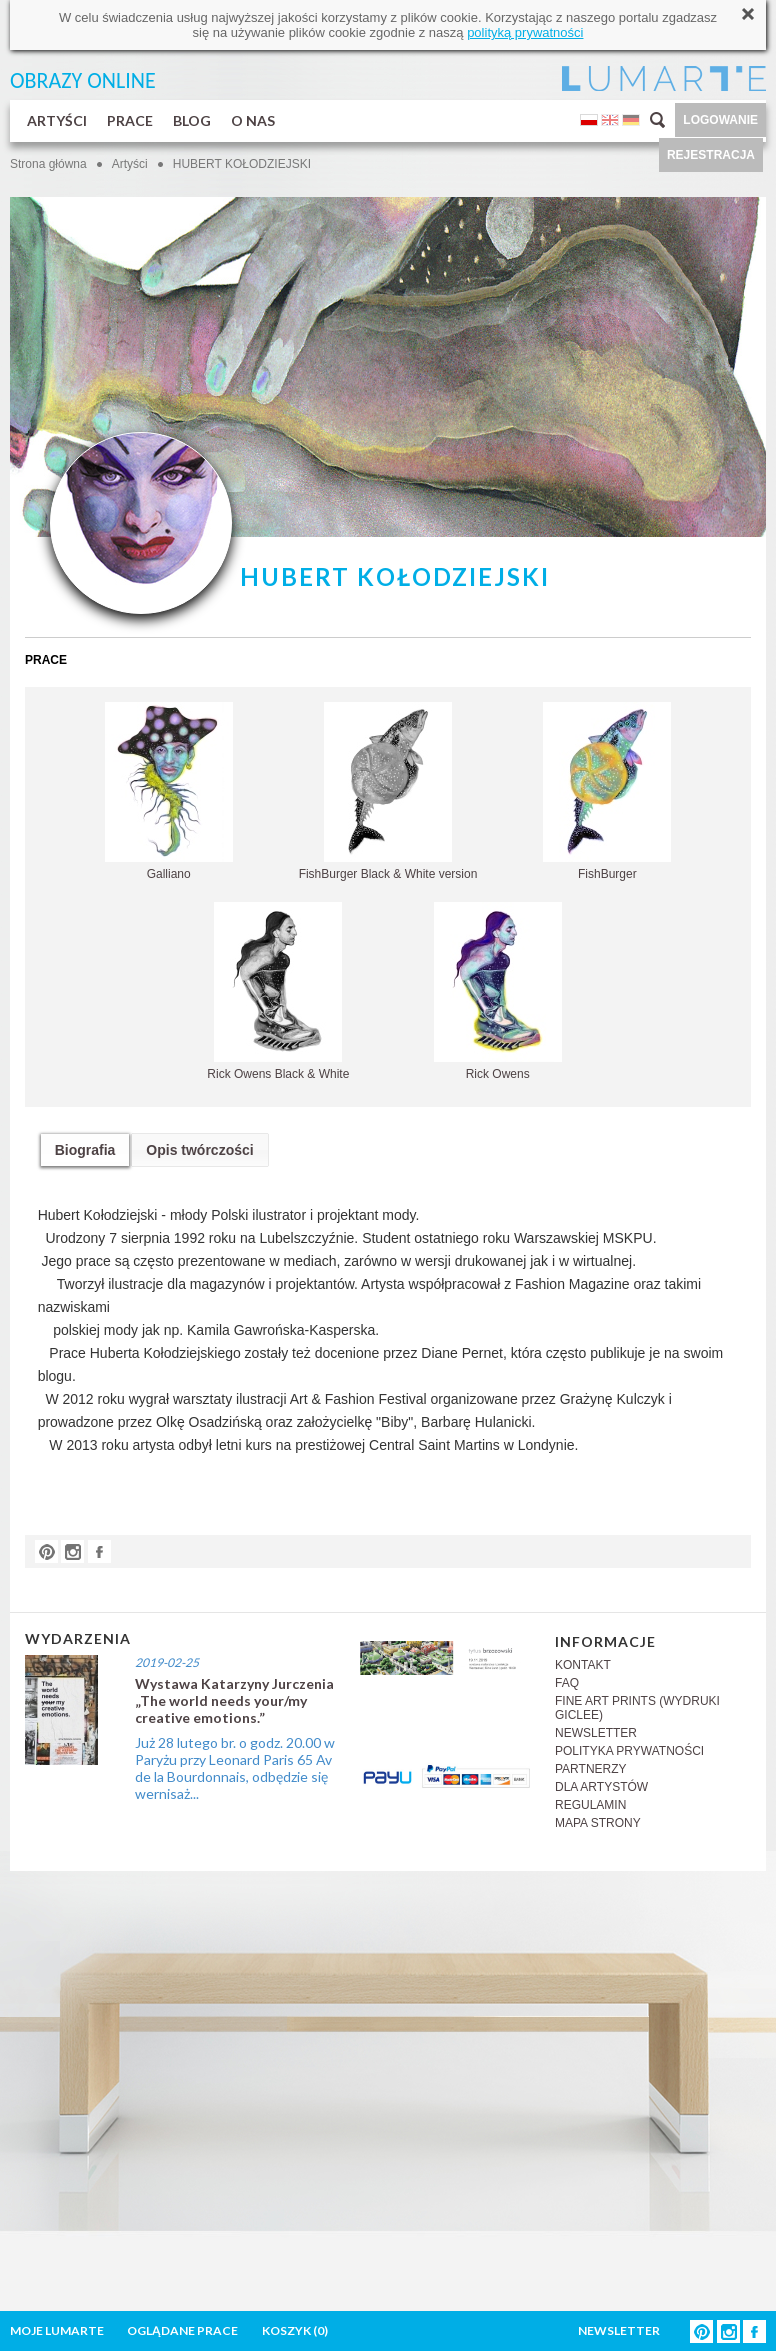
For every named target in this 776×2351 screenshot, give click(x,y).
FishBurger (607, 791)
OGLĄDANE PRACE (182, 2330)
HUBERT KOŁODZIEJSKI (242, 164)
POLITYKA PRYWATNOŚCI (629, 1751)
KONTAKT (583, 1665)
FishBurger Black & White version (388, 791)
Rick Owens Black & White (278, 991)
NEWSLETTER (596, 1733)
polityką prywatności (525, 32)
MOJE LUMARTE (57, 2330)
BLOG (192, 120)
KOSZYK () (295, 2330)
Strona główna (48, 164)
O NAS (253, 120)
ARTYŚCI (57, 120)
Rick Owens (498, 991)
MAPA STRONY (598, 1823)
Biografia (85, 1150)
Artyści (130, 164)
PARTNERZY (591, 1769)
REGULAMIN (590, 1805)
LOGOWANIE (720, 120)
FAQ (567, 1683)
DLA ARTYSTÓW (601, 1787)
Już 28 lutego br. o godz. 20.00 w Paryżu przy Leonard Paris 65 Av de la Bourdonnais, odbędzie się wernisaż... (235, 1768)
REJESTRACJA (711, 155)
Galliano (169, 791)
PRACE (130, 120)
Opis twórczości (199, 1150)
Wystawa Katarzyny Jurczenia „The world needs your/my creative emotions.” (234, 1700)
